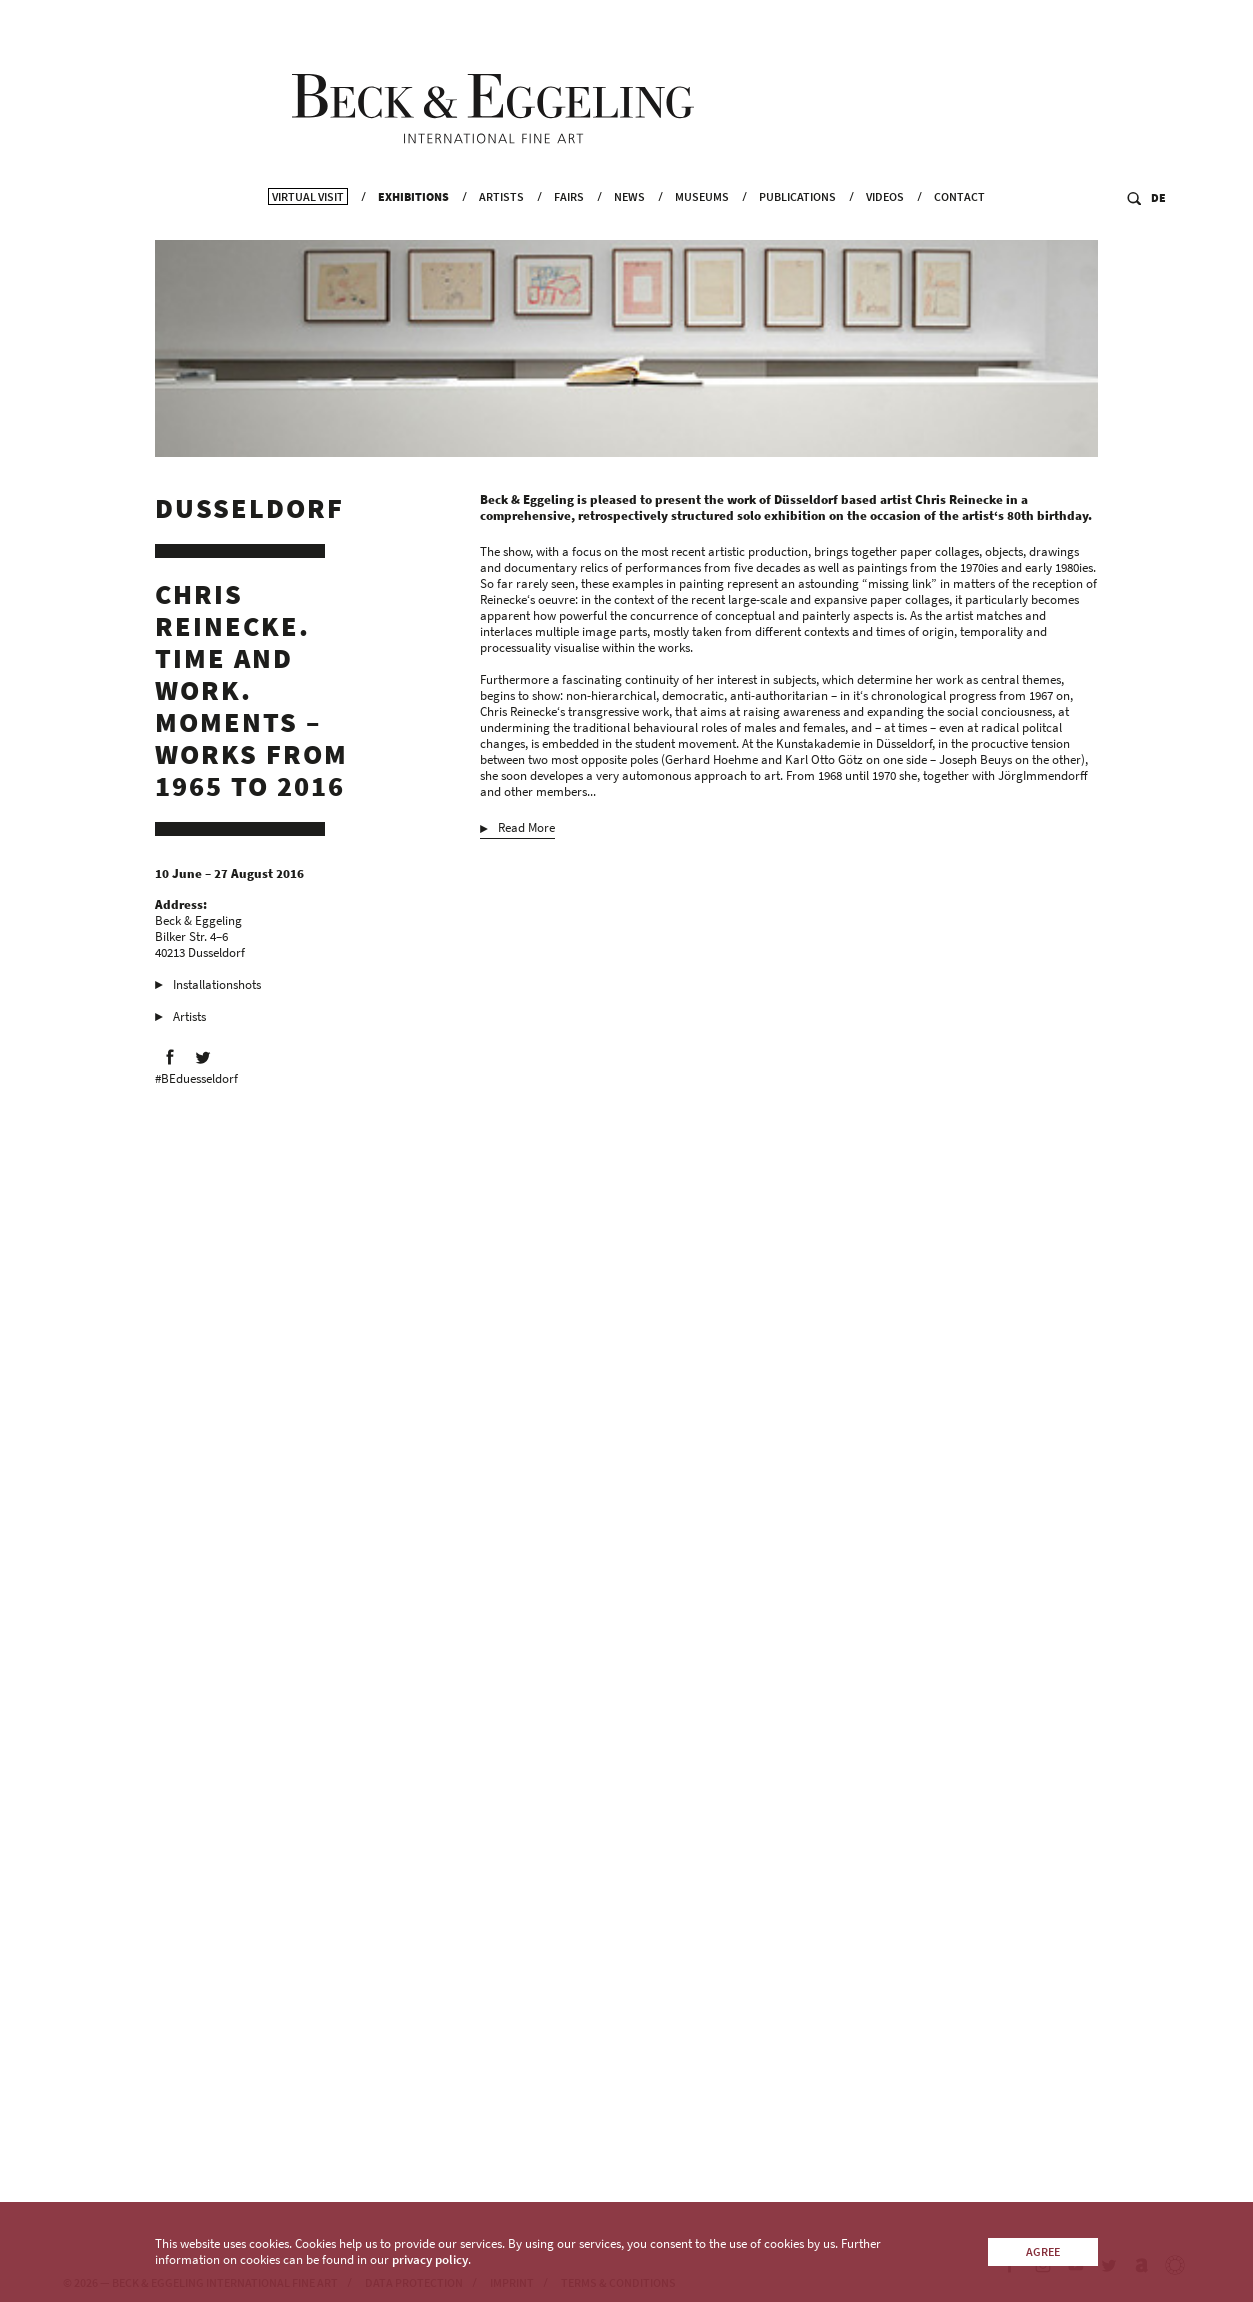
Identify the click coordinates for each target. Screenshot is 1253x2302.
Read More (526, 836)
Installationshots (217, 992)
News (629, 230)
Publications (797, 230)
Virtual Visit (308, 230)
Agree (1043, 2251)
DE (1158, 231)
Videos (885, 230)
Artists (501, 230)
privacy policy (430, 2259)
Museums (702, 230)
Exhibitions (413, 230)
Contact (959, 230)
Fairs (569, 230)
